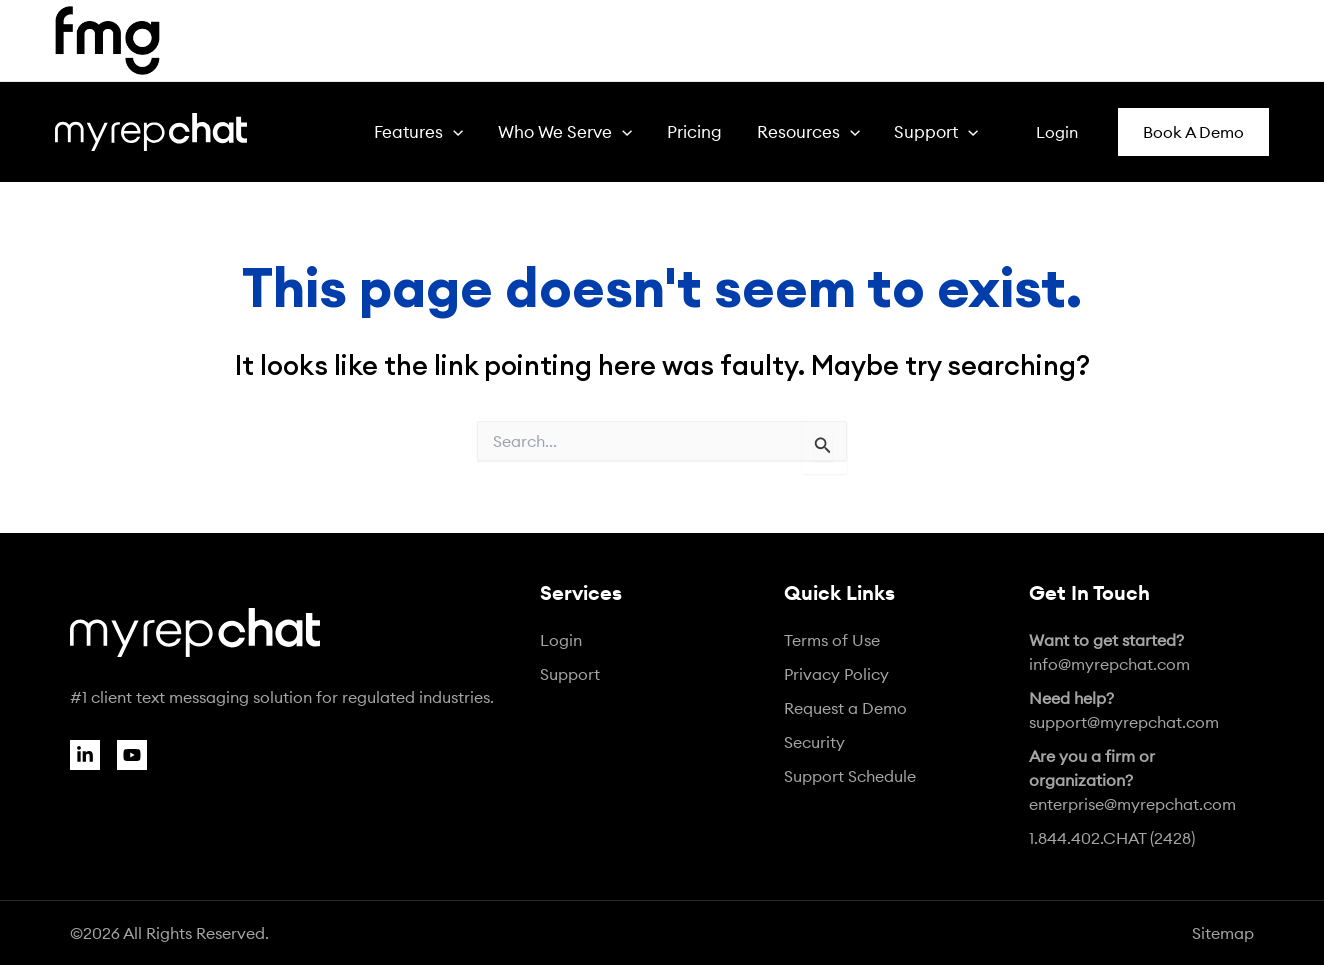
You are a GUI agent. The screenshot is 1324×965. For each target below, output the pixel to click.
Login (561, 640)
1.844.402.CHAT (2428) (1112, 838)
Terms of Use (832, 640)
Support (570, 674)
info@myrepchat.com (1109, 652)
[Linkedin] (85, 755)
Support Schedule (850, 776)
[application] (501, 132)
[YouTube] (132, 755)
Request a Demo (845, 708)
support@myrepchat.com (1124, 710)
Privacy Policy (836, 674)
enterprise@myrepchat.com (1132, 780)
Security (814, 742)
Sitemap (1223, 933)
